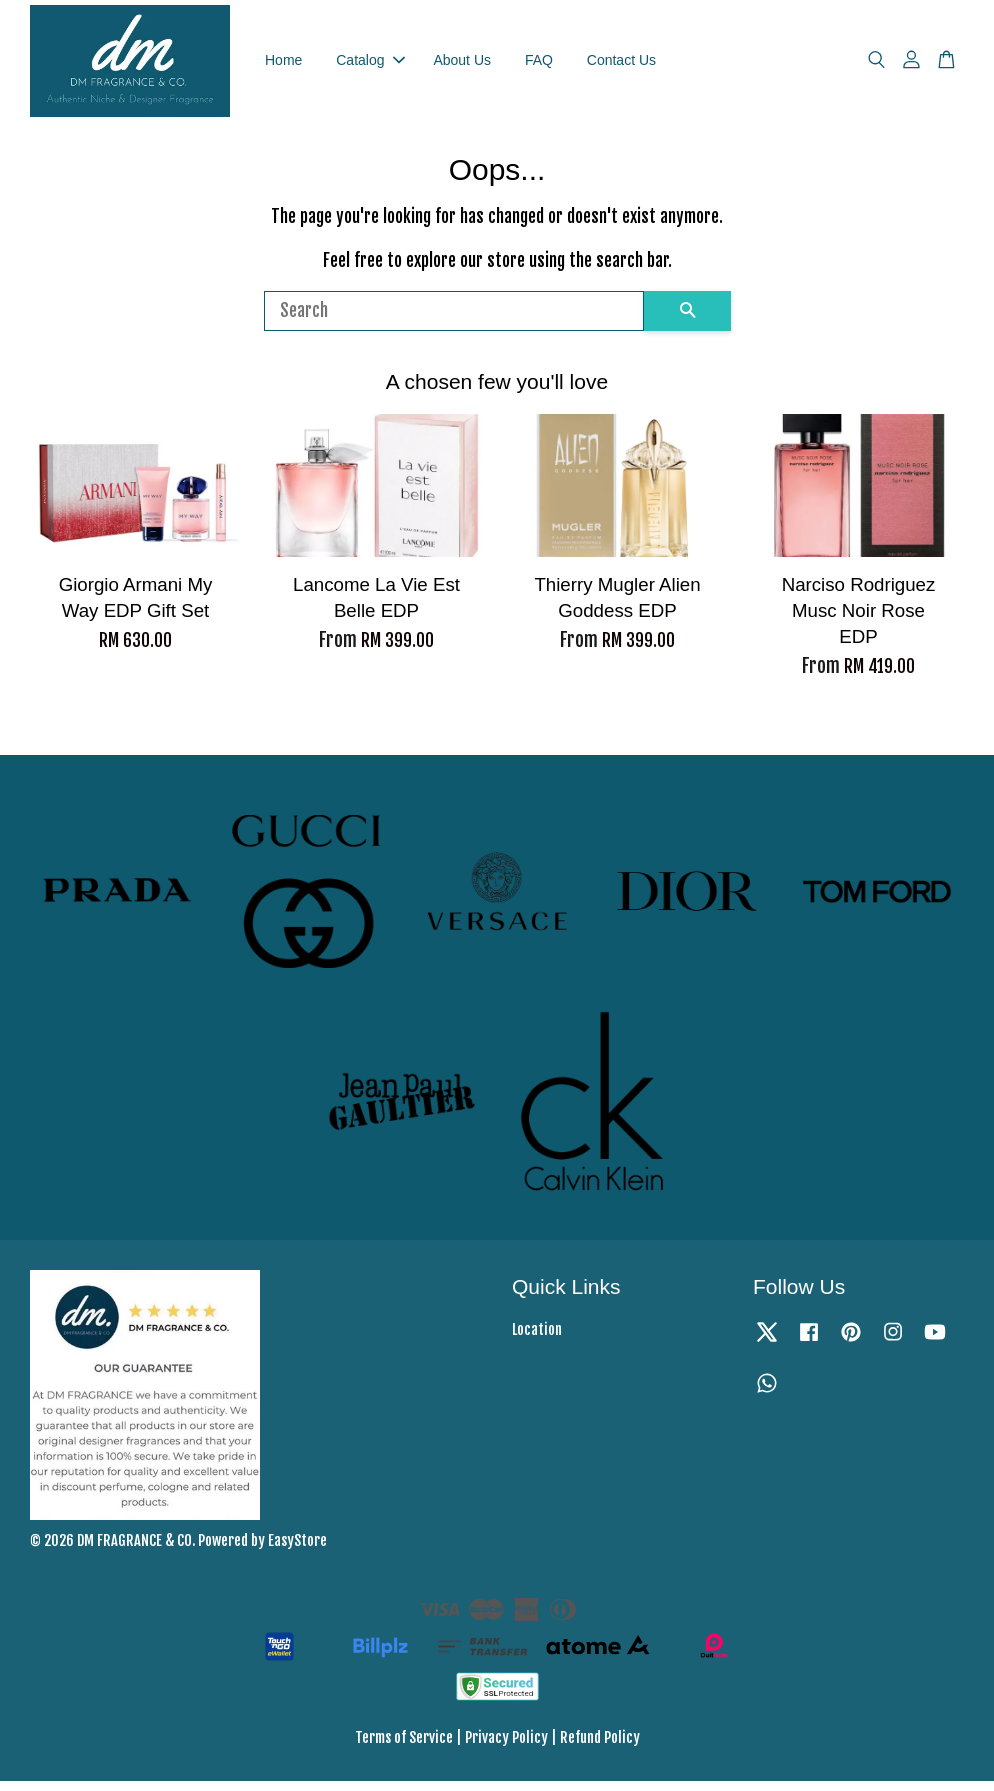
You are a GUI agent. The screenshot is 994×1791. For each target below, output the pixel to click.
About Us (462, 65)
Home (283, 65)
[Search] (454, 321)
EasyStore (297, 1550)
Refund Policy (600, 1747)
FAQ (539, 65)
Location (537, 1340)
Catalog (370, 65)
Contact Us (621, 65)
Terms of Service (404, 1747)
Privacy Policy (506, 1747)
